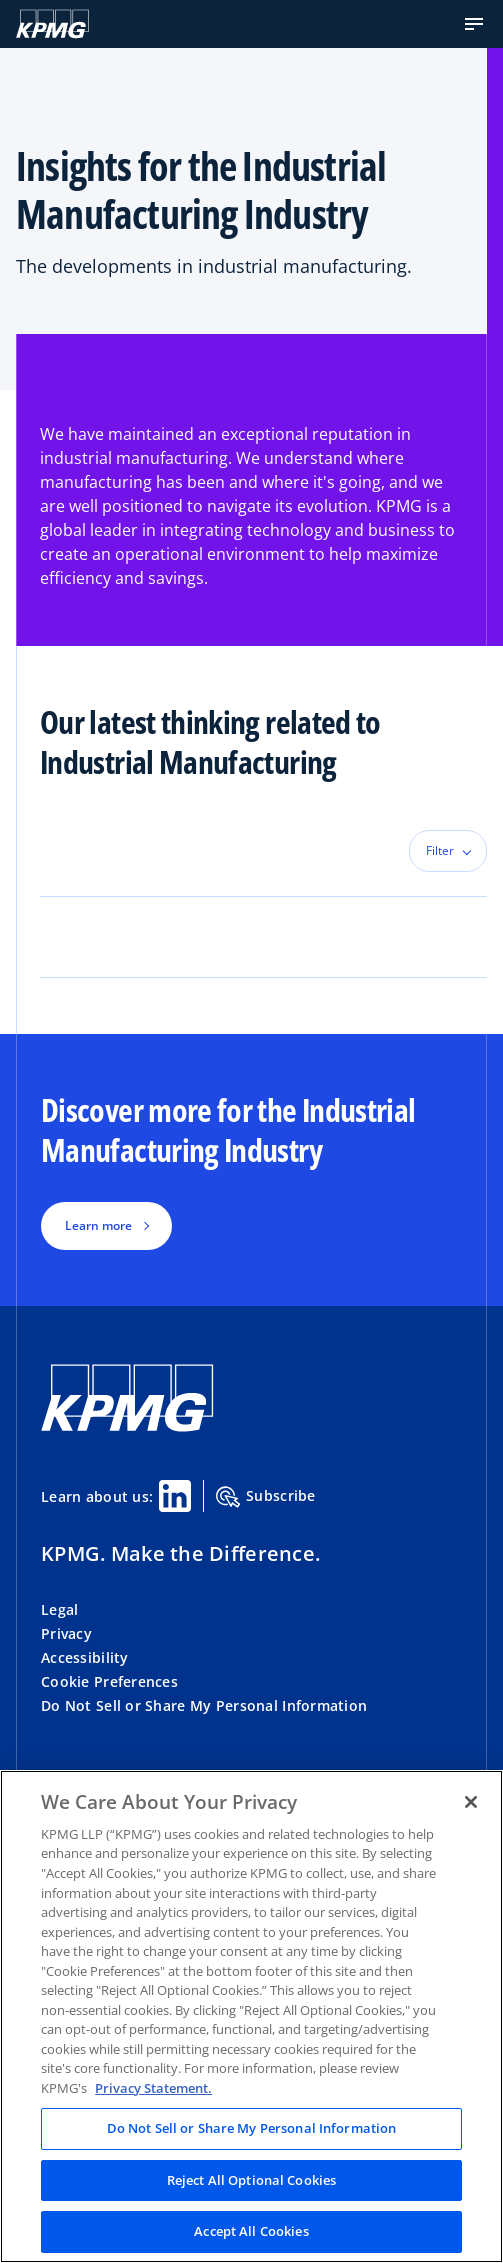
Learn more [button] (98, 1225)
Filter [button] (440, 850)
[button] (474, 24)
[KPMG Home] (52, 24)
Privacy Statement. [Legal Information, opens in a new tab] (153, 2088)
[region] (251, 2016)
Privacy (66, 1633)
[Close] (471, 1802)
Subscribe (266, 1497)
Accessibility (85, 1657)
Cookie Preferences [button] (109, 1681)
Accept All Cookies (251, 2231)
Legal (59, 1609)
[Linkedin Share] (175, 1496)
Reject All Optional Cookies (252, 2180)
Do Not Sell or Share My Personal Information (204, 1705)
